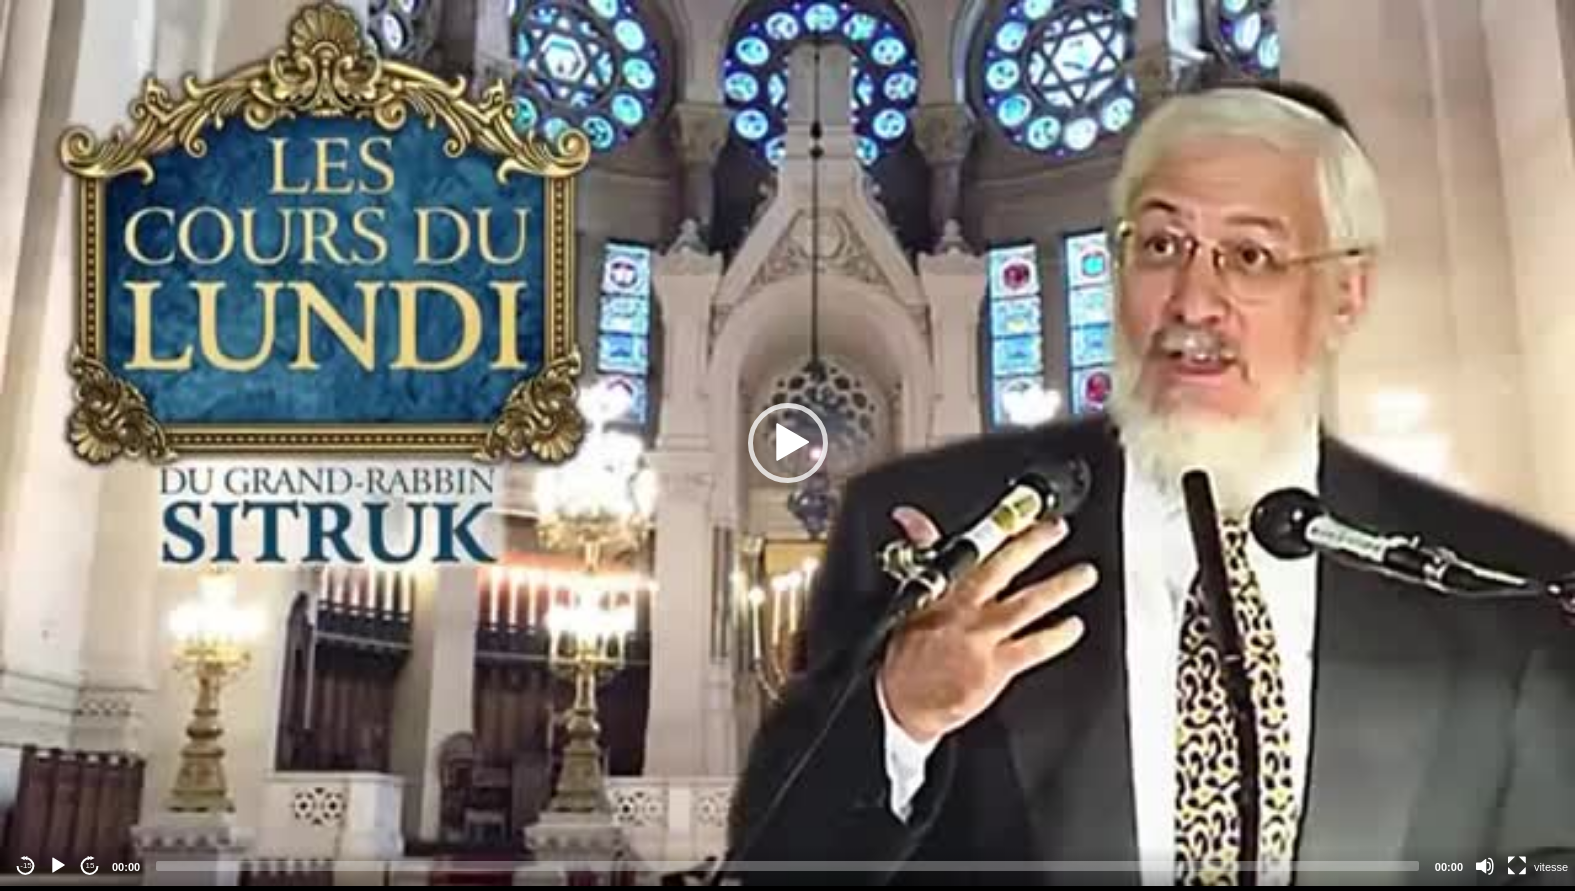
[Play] (58, 866)
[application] (787, 443)
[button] (788, 443)
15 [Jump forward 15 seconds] (90, 865)
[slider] (787, 866)
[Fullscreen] (1517, 866)
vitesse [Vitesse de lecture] (1551, 867)
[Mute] (1485, 866)
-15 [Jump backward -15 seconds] (26, 865)
